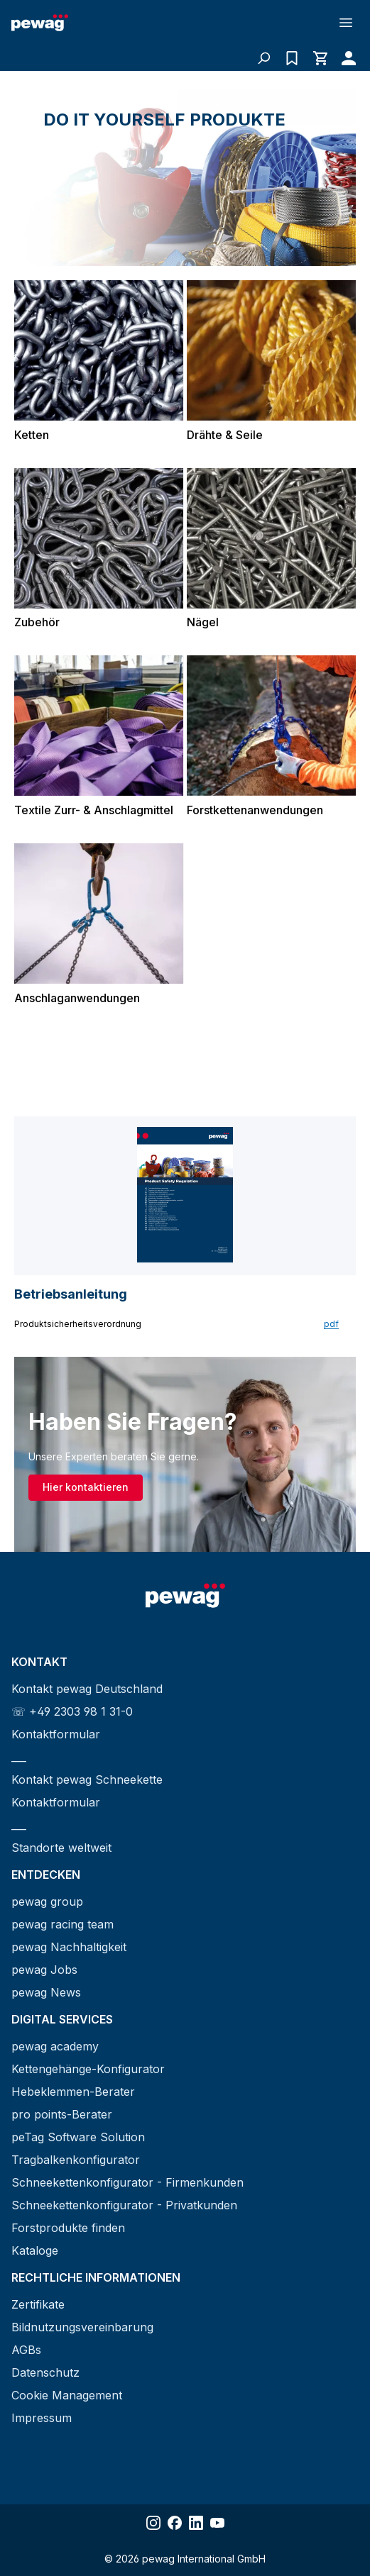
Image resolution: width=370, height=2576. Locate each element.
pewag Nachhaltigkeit (68, 1947)
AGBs (26, 2350)
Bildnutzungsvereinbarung (82, 2327)
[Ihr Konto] (345, 58)
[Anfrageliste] (292, 58)
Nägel (203, 622)
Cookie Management (66, 2395)
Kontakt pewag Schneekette (87, 1779)
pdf (331, 1323)
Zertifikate (38, 2304)
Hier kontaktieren (86, 1487)
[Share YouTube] (217, 2523)
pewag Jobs (44, 1969)
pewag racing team (62, 1924)
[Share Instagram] (153, 2523)
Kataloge (34, 2250)
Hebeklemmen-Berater (73, 2091)
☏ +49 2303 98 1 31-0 (72, 1711)
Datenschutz (45, 2372)
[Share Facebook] (175, 2523)
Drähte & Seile (225, 435)
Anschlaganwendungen (77, 998)
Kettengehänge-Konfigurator (88, 2069)
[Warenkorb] (320, 58)
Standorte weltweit (61, 1848)
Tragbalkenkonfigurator (75, 2160)
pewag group (47, 1901)
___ (18, 1757)
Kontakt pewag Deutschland (87, 1689)
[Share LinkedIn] (196, 2523)
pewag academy (55, 2046)
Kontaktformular (55, 1734)
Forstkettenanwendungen (255, 810)
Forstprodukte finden (68, 2228)
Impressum (41, 2418)
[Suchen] (263, 58)
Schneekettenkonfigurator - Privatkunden (124, 2205)
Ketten (31, 435)
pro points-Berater (61, 2114)
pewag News (46, 1992)
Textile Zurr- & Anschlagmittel (93, 810)
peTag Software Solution (78, 2137)
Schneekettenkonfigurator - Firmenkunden (127, 2182)
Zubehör (37, 622)
